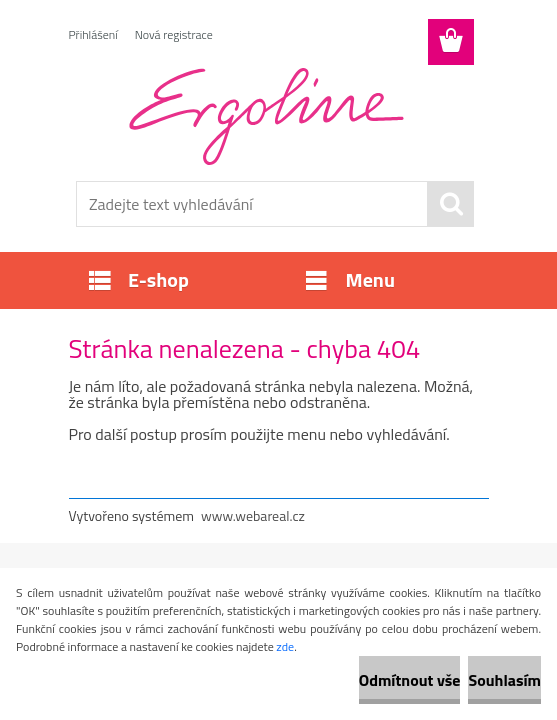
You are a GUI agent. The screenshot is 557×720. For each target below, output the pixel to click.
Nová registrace (174, 34)
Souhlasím (504, 680)
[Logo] (266, 116)
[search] (451, 204)
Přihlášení (93, 34)
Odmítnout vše (410, 680)
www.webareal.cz (253, 515)
